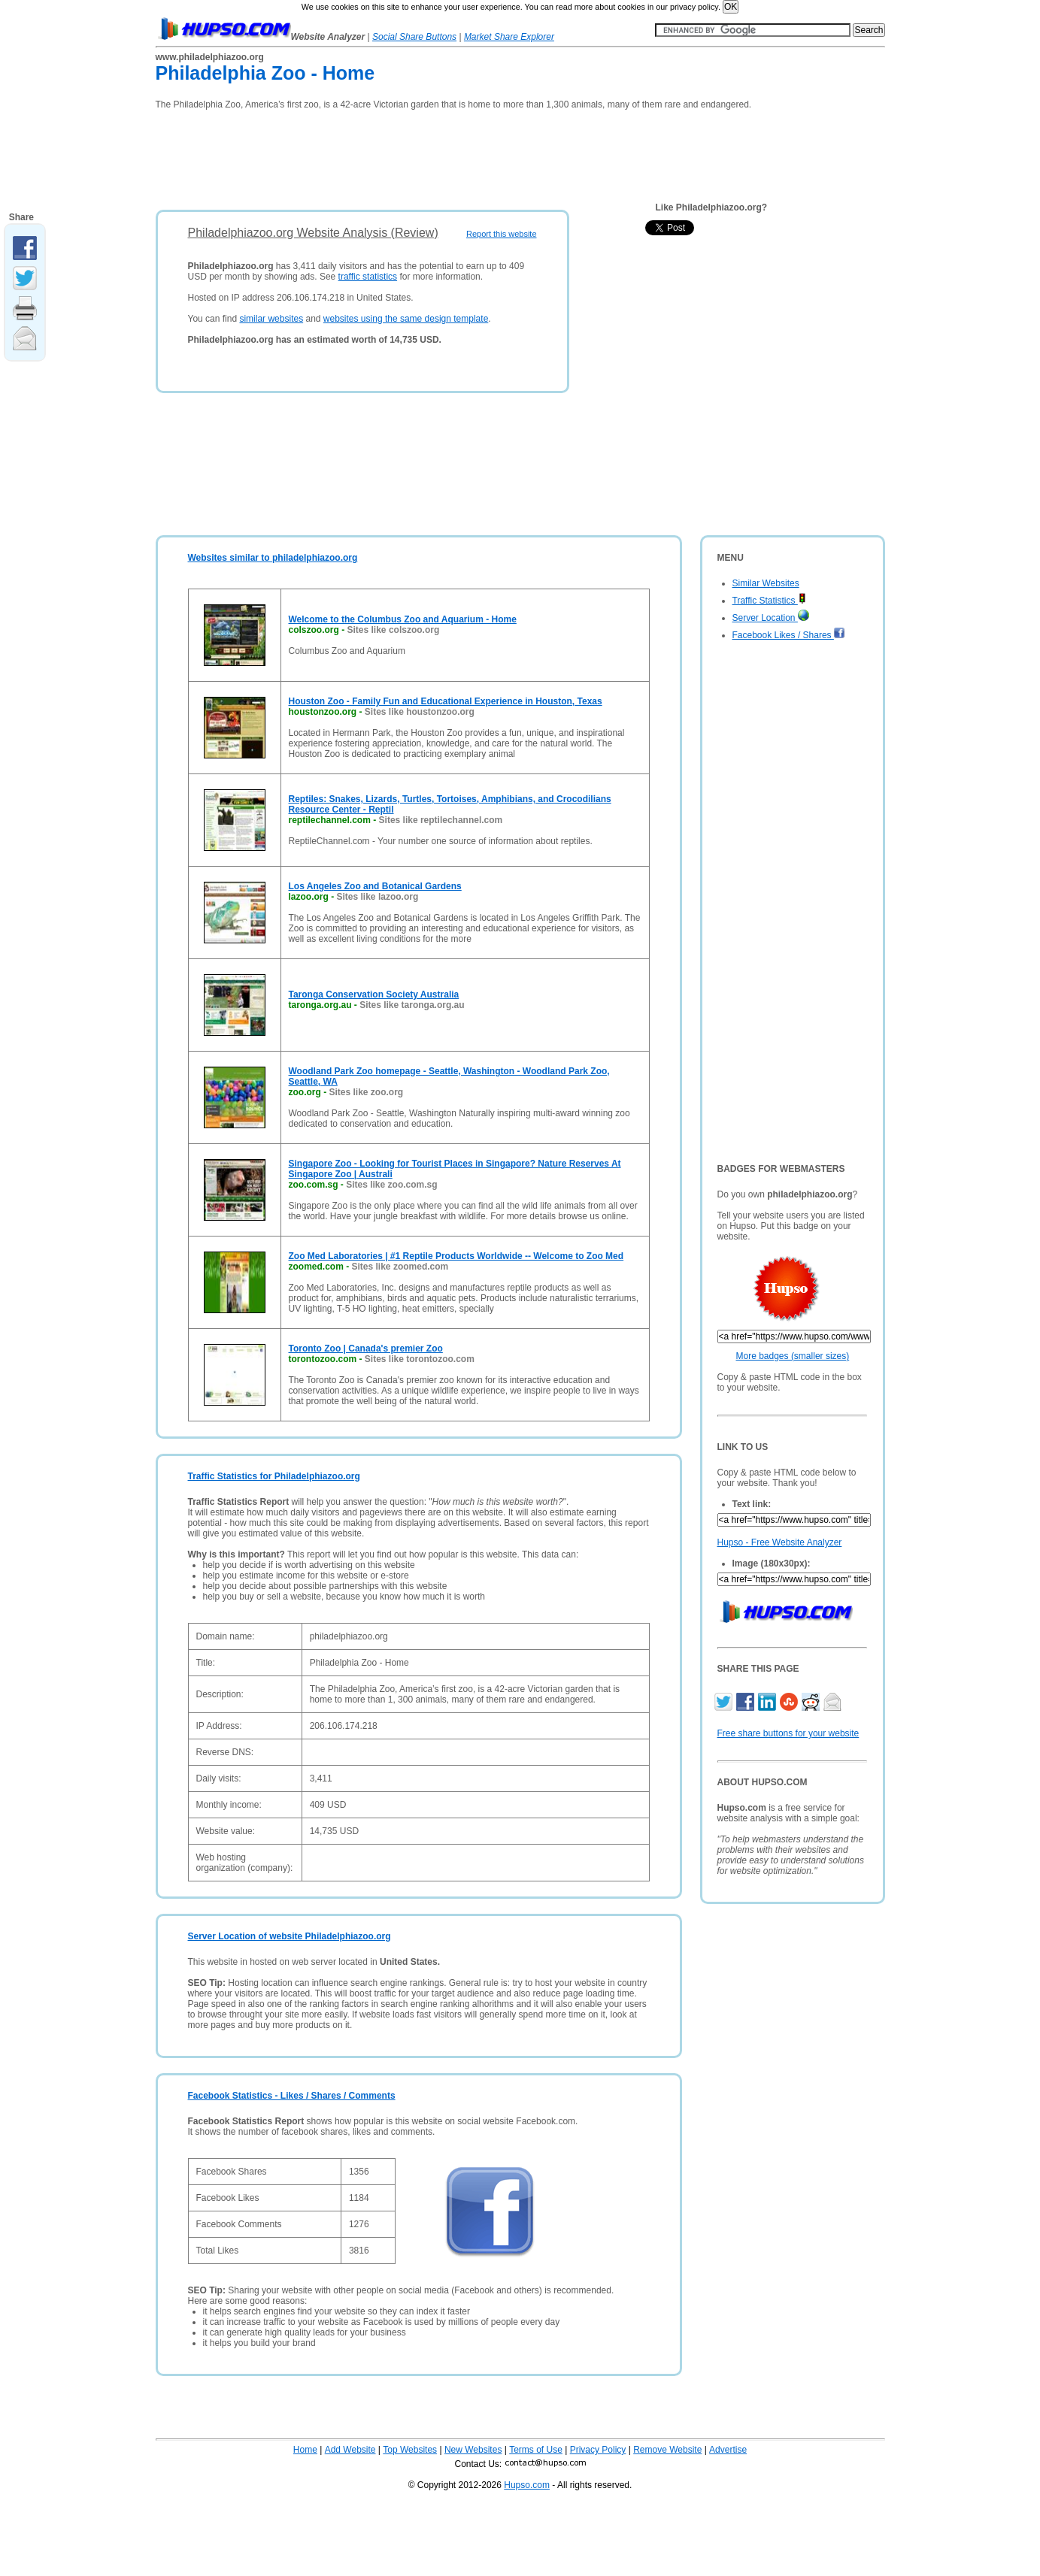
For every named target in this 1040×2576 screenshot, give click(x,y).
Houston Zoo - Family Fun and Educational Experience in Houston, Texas (445, 701)
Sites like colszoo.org (393, 630)
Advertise (728, 2449)
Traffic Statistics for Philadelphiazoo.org (274, 1476)
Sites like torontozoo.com (420, 1359)
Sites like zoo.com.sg (391, 1184)
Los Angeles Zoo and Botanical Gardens (375, 886)
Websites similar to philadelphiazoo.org (273, 557)
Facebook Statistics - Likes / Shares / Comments (292, 2095)
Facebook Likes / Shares (788, 635)
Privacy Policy (598, 2449)
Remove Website (667, 2449)
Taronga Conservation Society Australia (374, 994)
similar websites (271, 318)
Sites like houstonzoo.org (420, 712)
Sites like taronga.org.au (411, 1005)
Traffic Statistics (769, 600)
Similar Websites (765, 583)
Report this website (501, 233)
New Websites (473, 2449)
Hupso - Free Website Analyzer (779, 1542)
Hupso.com (527, 2485)
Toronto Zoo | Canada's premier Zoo (366, 1348)
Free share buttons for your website (788, 1733)
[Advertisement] (429, 155)
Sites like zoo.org (366, 1092)
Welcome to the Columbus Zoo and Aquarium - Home (403, 619)
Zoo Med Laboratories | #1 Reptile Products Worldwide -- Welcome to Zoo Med (456, 1256)
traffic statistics (367, 276)
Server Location (770, 618)
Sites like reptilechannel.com (441, 820)
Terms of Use (535, 2449)
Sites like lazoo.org (378, 896)
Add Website (350, 2449)
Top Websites (410, 2449)
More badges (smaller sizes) (793, 1356)
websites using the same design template (405, 318)
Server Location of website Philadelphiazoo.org (289, 1936)
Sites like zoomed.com (400, 1266)
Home (305, 2449)
